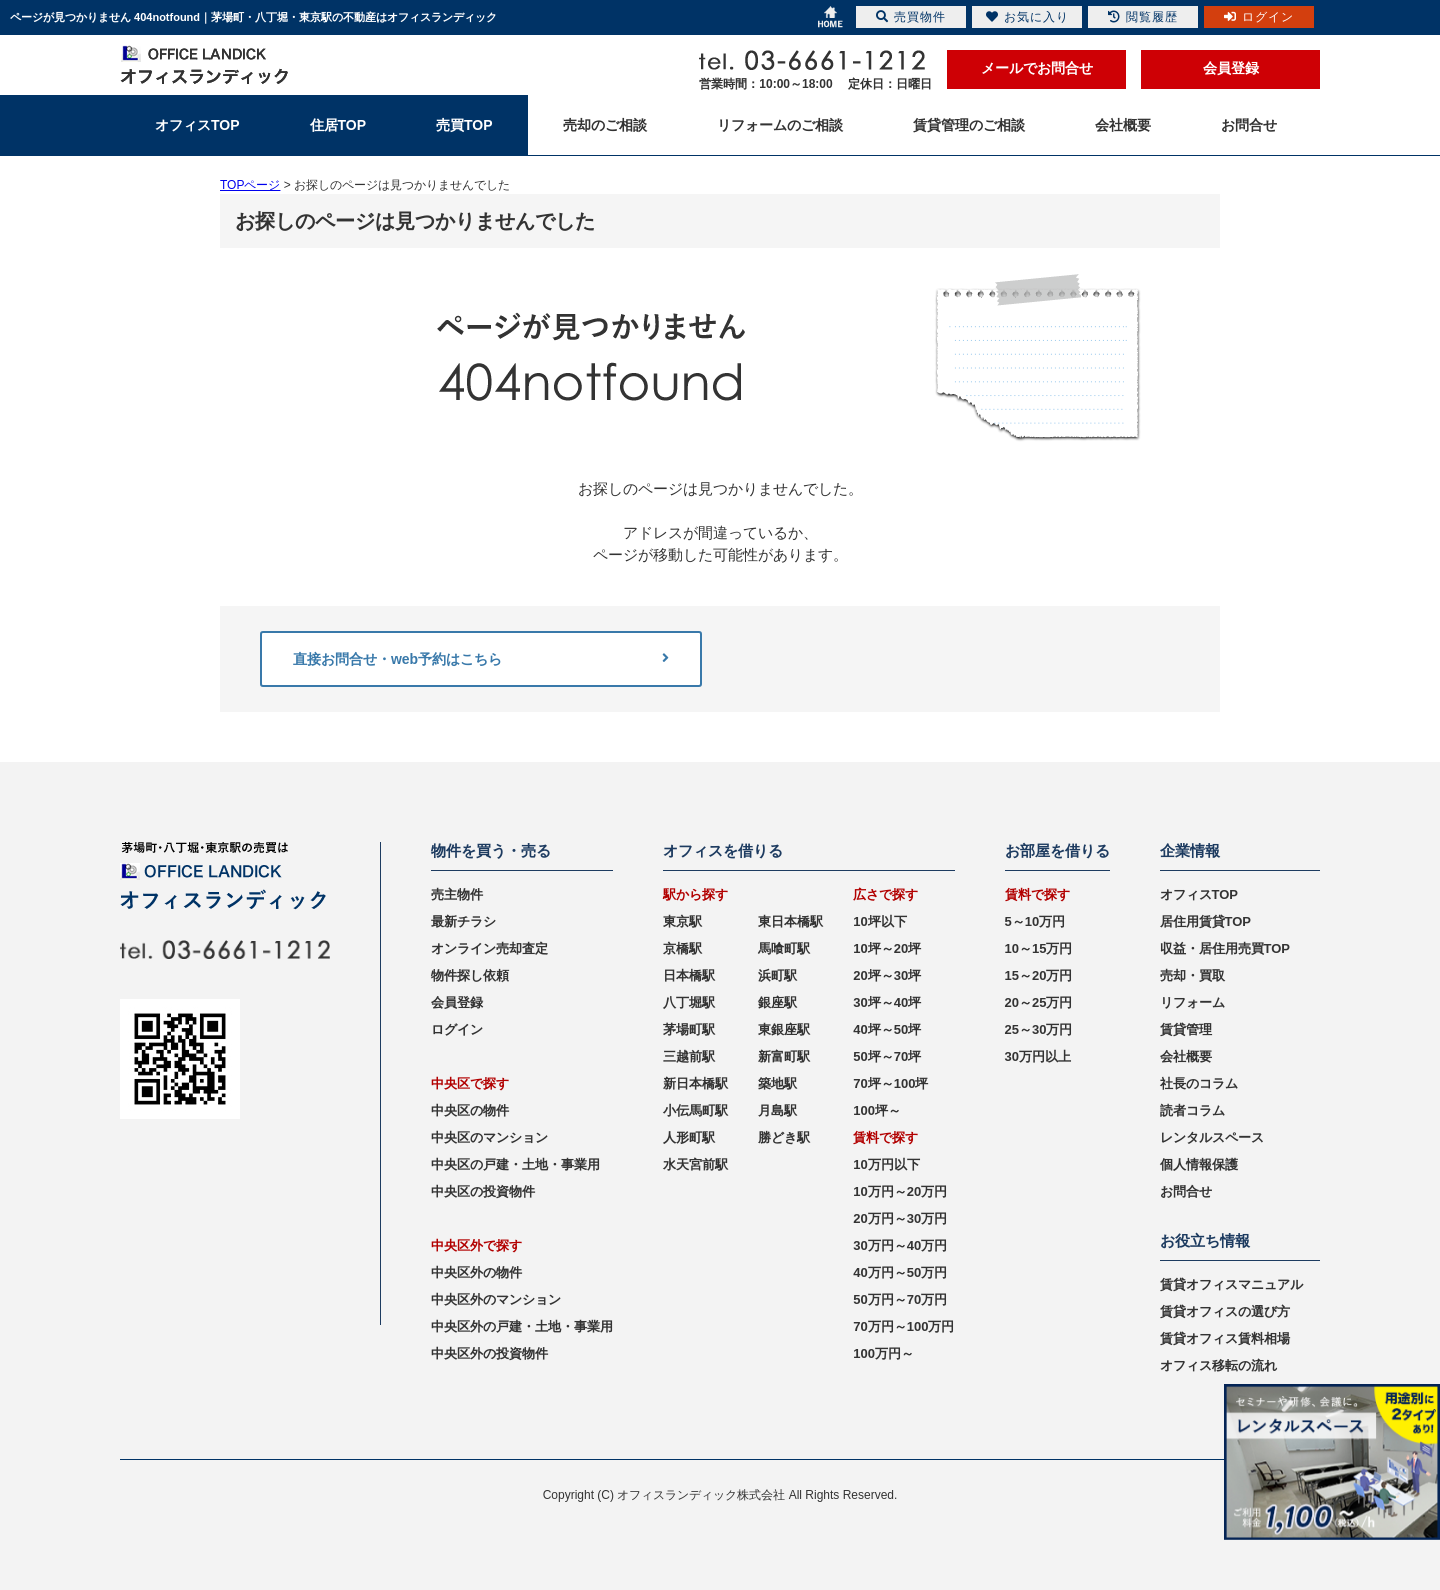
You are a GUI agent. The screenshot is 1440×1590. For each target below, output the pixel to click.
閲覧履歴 (1143, 17)
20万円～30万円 (900, 1218)
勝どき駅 (784, 1137)
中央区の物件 (470, 1110)
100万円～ (883, 1353)
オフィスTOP (1199, 894)
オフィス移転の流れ (1218, 1365)
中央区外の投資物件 (489, 1353)
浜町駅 (777, 975)
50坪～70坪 (887, 1056)
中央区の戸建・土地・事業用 (515, 1164)
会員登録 (1231, 68)
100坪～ (877, 1110)
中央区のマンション (489, 1137)
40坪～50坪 (887, 1029)
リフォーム (1192, 1002)
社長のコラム (1199, 1083)
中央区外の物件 (476, 1272)
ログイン (457, 1029)
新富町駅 (784, 1056)
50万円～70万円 (900, 1299)
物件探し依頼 (470, 975)
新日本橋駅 (695, 1083)
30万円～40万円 (900, 1245)
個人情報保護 (1199, 1164)
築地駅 (777, 1083)
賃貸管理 (1186, 1029)
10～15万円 (1039, 948)
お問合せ (1186, 1191)
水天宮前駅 (695, 1164)
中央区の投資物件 (483, 1191)
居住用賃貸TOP (1206, 921)
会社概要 (1186, 1056)
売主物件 (457, 894)
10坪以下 (879, 921)
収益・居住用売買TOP (1225, 948)
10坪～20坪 (887, 948)
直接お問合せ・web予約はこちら (481, 659)
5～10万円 (1035, 921)
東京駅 (682, 921)
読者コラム (1192, 1110)
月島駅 (777, 1110)
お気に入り (1027, 17)
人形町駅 (689, 1137)
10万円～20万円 (900, 1191)
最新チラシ (463, 921)
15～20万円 (1039, 975)
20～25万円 (1039, 1002)
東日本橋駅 (790, 921)
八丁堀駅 (689, 1002)
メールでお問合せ (1037, 68)
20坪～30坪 (887, 975)
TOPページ (250, 185)
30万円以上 (1038, 1056)
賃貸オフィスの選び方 (1225, 1311)
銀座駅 (777, 1002)
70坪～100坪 (890, 1083)
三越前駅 (689, 1056)
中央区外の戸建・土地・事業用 (522, 1326)
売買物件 (911, 17)
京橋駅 (682, 948)
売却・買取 (1192, 975)
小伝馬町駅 (695, 1110)
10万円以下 (886, 1164)
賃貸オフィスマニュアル (1231, 1284)
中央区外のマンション (496, 1299)
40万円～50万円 (900, 1272)
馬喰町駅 (784, 948)
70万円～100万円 (903, 1326)
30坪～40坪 (887, 1002)
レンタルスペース (1212, 1137)
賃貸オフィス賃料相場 (1225, 1338)
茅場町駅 (689, 1029)
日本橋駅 (689, 975)
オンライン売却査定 (489, 948)
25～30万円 (1039, 1029)
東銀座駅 (784, 1029)
